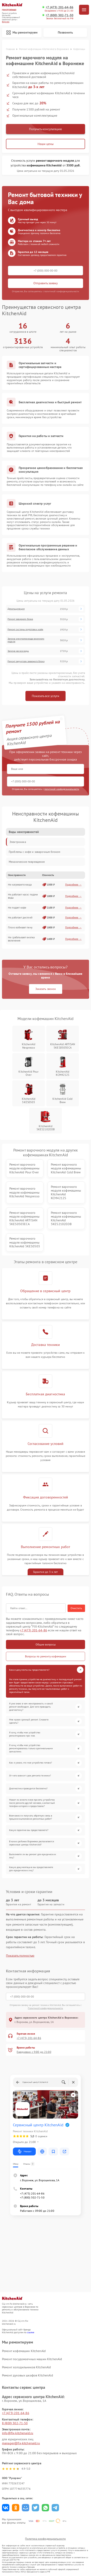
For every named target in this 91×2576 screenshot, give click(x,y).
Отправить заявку (45, 283)
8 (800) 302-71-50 (15, 2423)
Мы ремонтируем (22, 32)
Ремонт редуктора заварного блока (26, 661)
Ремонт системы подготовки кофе (25, 629)
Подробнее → (73, 884)
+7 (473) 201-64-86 (59, 7)
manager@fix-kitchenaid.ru (21, 2443)
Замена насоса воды (18, 651)
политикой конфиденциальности (61, 789)
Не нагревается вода (20, 884)
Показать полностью (20, 1955)
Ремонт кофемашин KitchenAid (24, 2351)
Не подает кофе (17, 907)
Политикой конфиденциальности (45, 2008)
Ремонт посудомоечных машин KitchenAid (32, 2359)
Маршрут (24, 2151)
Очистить (76, 1608)
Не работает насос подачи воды (23, 896)
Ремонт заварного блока (20, 619)
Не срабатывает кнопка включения (21, 939)
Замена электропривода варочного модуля (26, 640)
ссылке (30, 2332)
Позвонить (65, 32)
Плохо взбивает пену (20, 927)
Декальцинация (16, 608)
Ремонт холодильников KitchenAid (26, 2367)
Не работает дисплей (20, 917)
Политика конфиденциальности (45, 2538)
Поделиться (5, 2507)
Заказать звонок (45, 989)
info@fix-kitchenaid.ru (17, 2433)
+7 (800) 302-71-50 (59, 15)
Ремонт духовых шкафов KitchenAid (27, 2375)
